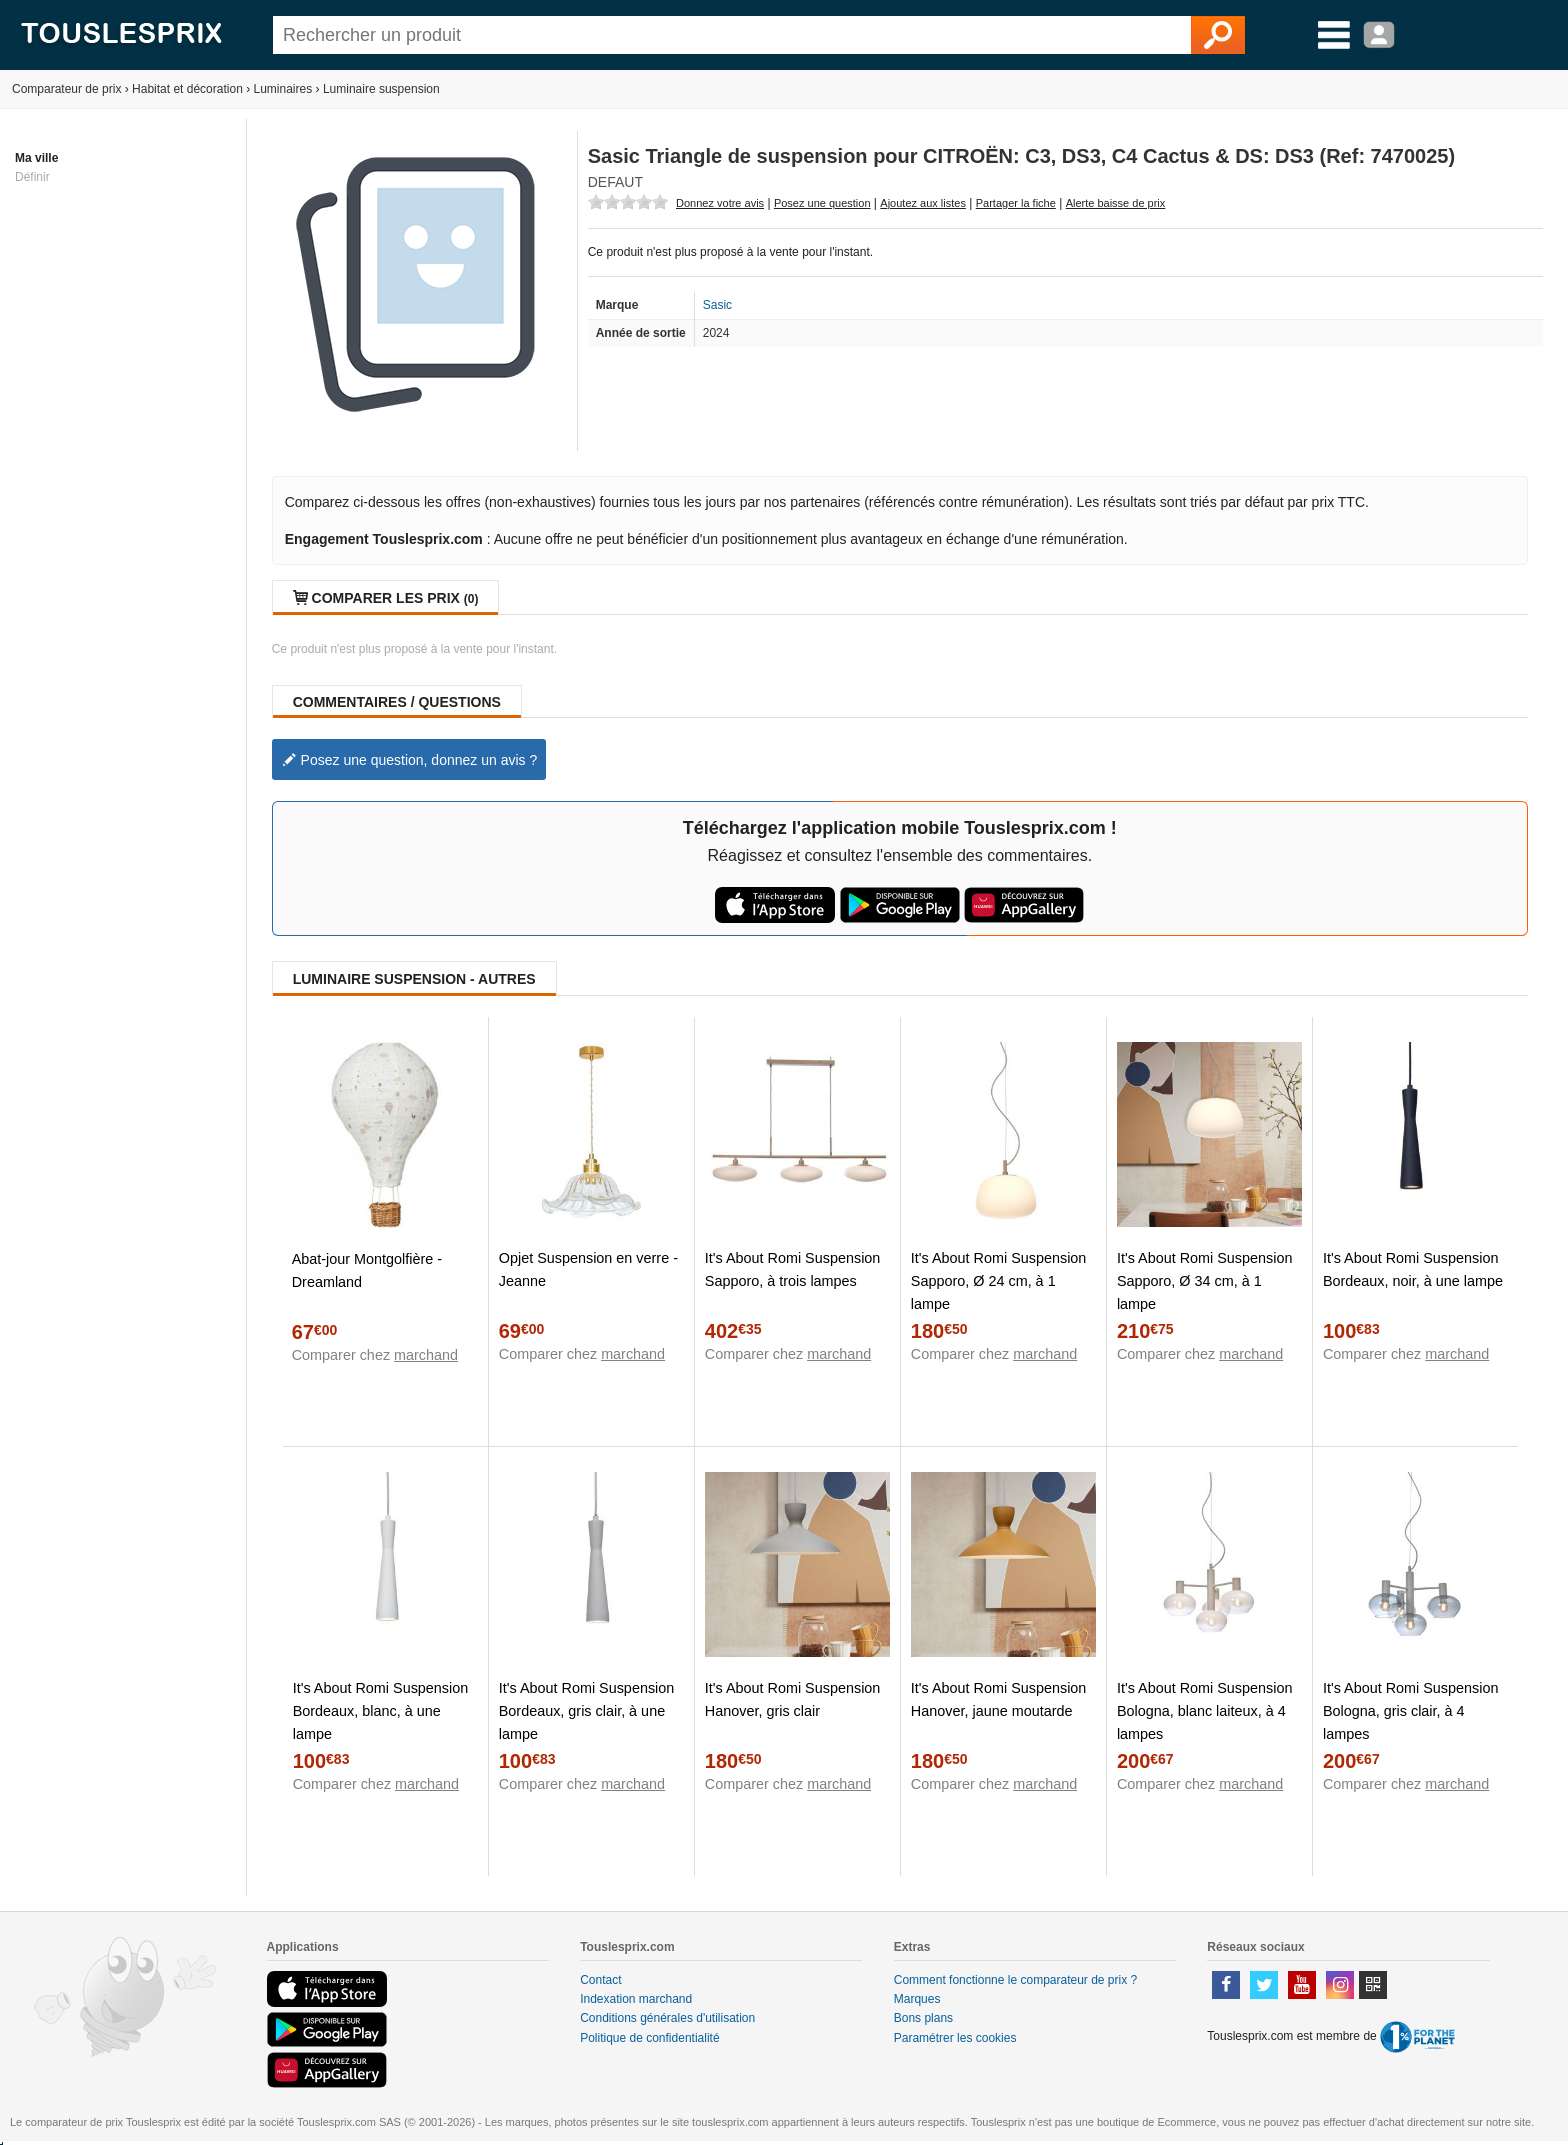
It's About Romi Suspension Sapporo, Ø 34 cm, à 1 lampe (1205, 1281)
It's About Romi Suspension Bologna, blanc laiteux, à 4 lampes (1205, 1711)
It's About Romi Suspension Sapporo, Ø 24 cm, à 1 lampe (999, 1281)
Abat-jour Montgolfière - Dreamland (367, 1270)
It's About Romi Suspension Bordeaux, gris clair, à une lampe (587, 1711)
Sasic (717, 305)
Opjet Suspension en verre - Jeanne (588, 1269)
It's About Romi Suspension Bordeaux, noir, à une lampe (1413, 1269)
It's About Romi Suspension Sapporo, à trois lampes (793, 1269)
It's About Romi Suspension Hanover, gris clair (793, 1699)
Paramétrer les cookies (955, 2038)
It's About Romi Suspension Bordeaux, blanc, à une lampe (381, 1711)
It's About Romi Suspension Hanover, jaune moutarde (999, 1699)
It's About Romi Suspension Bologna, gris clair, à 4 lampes (1411, 1711)
